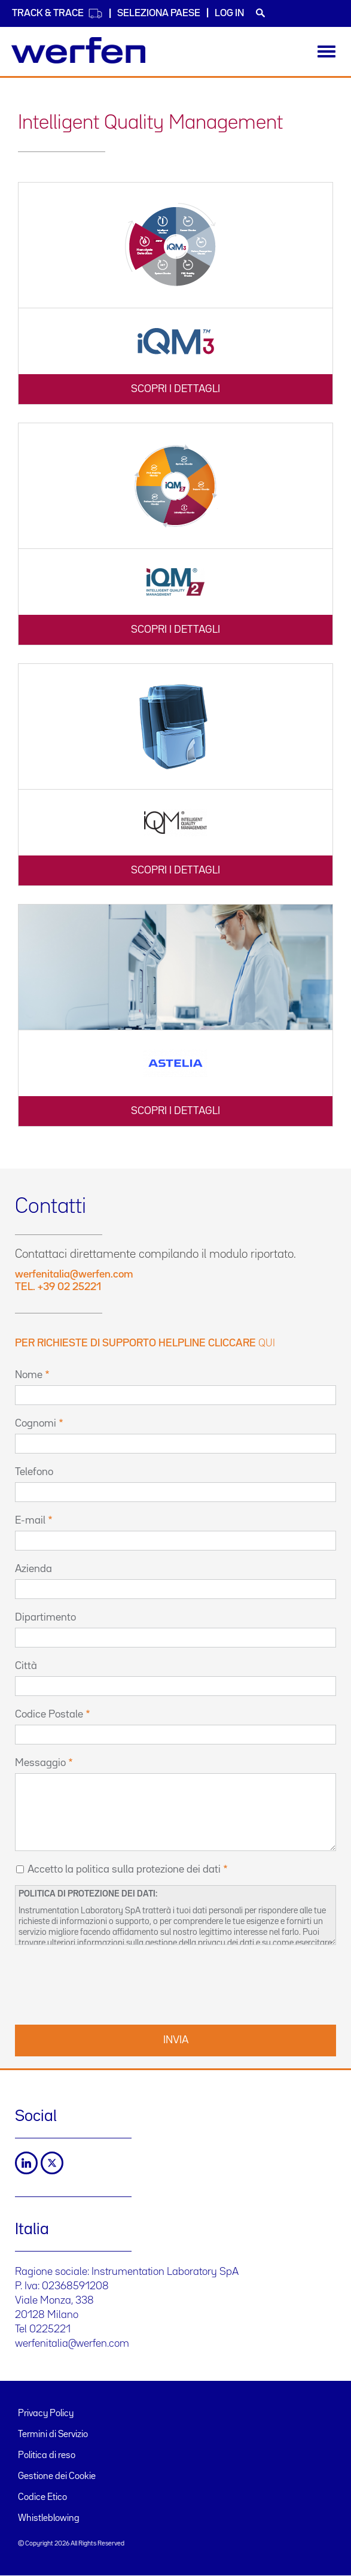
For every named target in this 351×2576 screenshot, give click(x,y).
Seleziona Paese (158, 13)
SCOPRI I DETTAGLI (175, 389)
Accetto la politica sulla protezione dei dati (124, 1869)
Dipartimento (45, 1617)
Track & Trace (57, 13)
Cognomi (35, 1423)
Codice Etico (42, 2497)
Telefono (34, 1472)
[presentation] (106, 1983)
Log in (229, 13)
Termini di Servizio (53, 2435)
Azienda (33, 1569)
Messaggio (40, 1763)
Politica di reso (46, 2455)
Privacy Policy (46, 2414)
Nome (28, 1375)
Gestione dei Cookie (57, 2476)
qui (266, 1343)
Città (26, 1666)
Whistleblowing (49, 2518)
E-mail (30, 1520)
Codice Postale (49, 1714)
